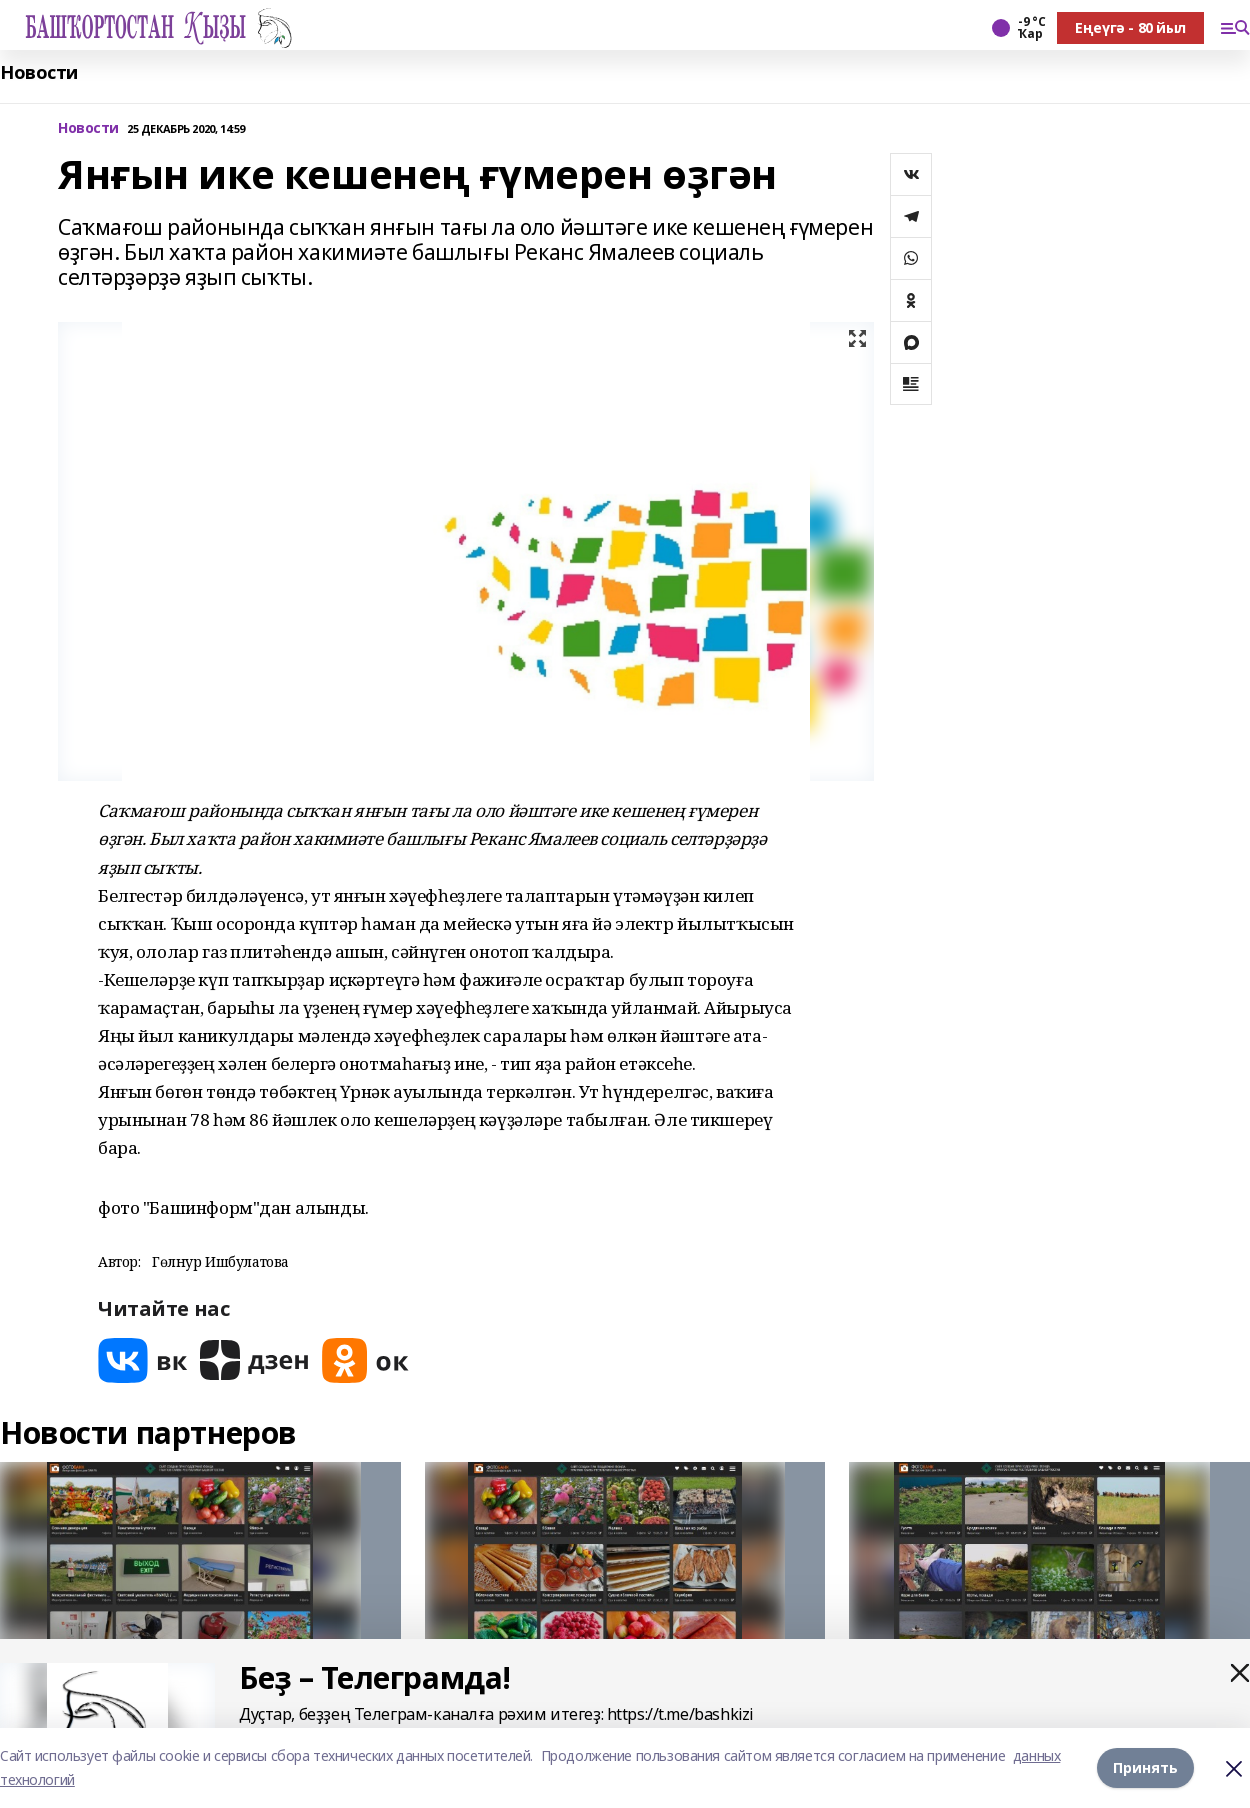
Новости (39, 72)
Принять (1145, 1767)
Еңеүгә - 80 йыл (1130, 27)
